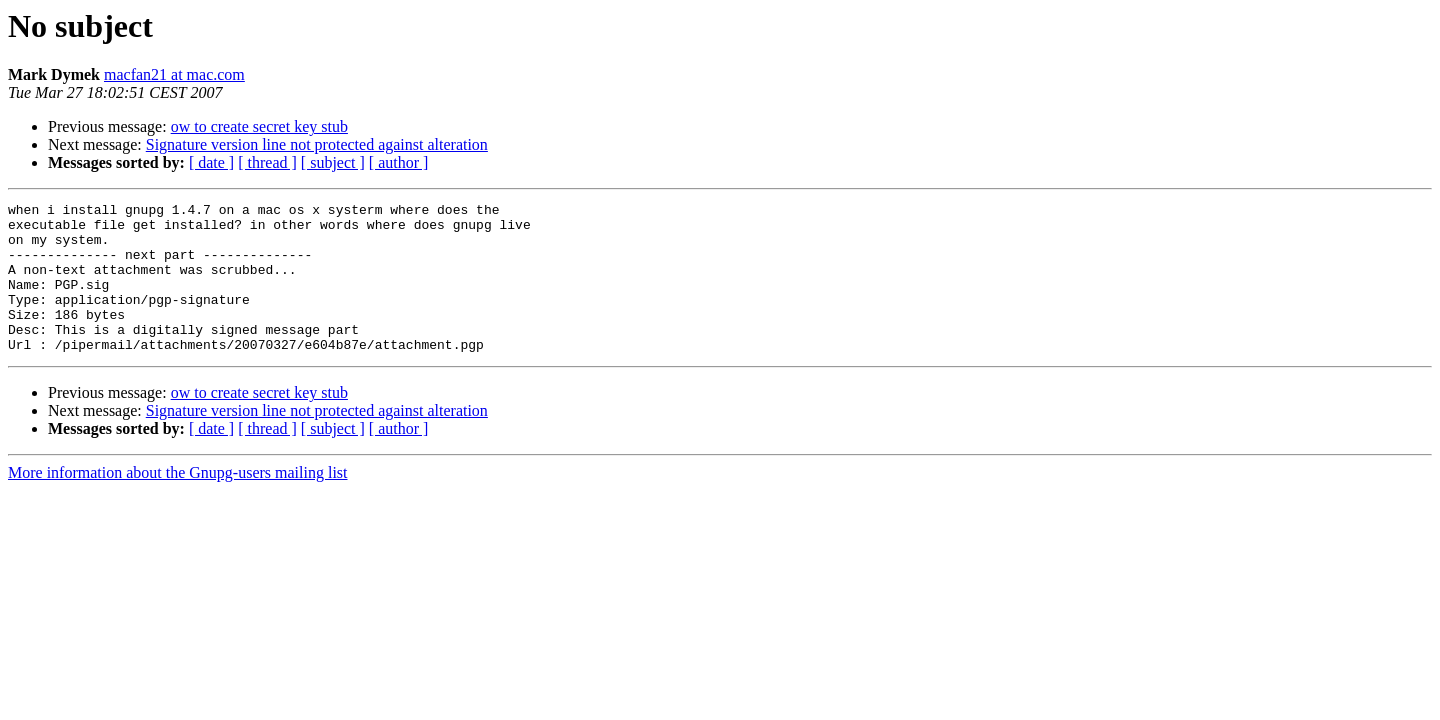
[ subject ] (333, 162)
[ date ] (211, 162)
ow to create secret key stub (259, 126)
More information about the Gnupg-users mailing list (178, 502)
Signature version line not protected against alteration (317, 144)
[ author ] (399, 162)
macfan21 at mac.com (174, 74)
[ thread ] (267, 162)
